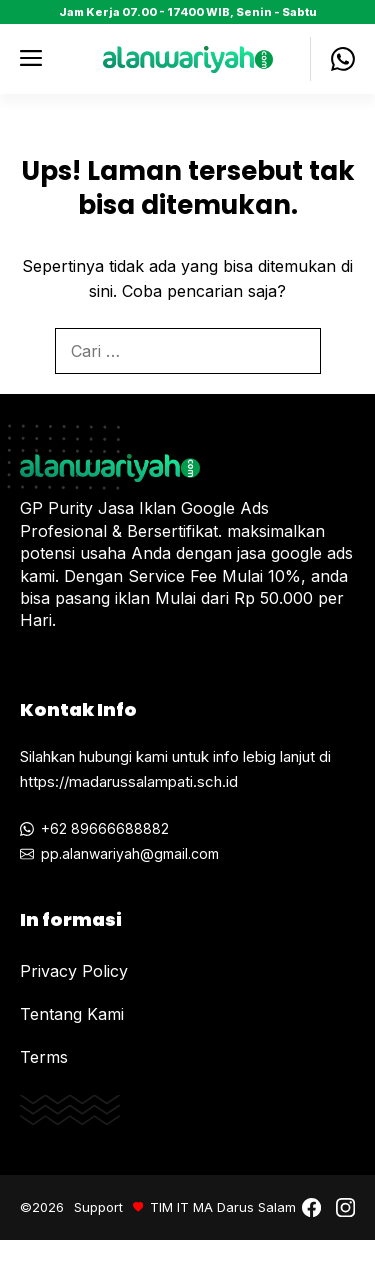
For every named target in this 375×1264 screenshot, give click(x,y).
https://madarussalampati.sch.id (129, 781)
